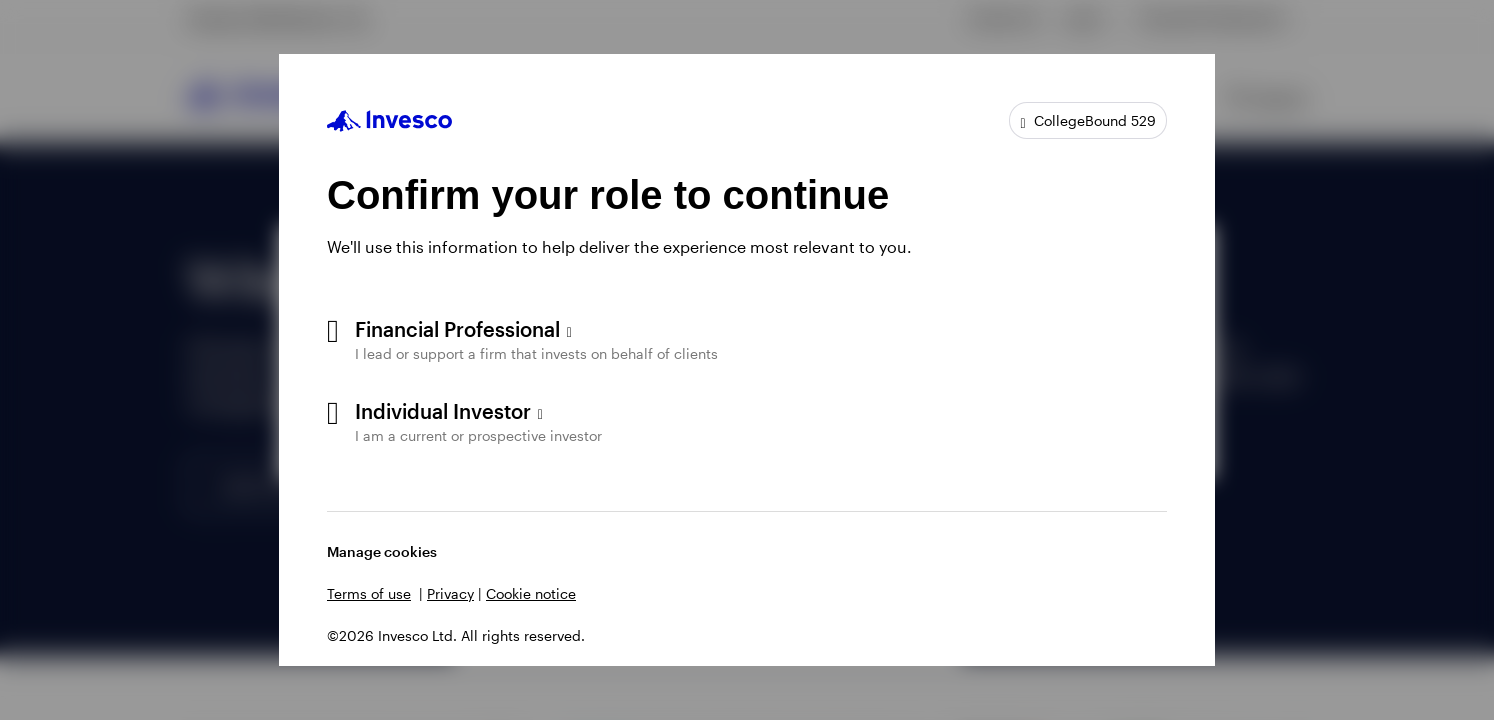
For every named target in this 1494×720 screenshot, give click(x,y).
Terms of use (369, 593)
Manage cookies (382, 551)
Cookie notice (531, 593)
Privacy (450, 593)
